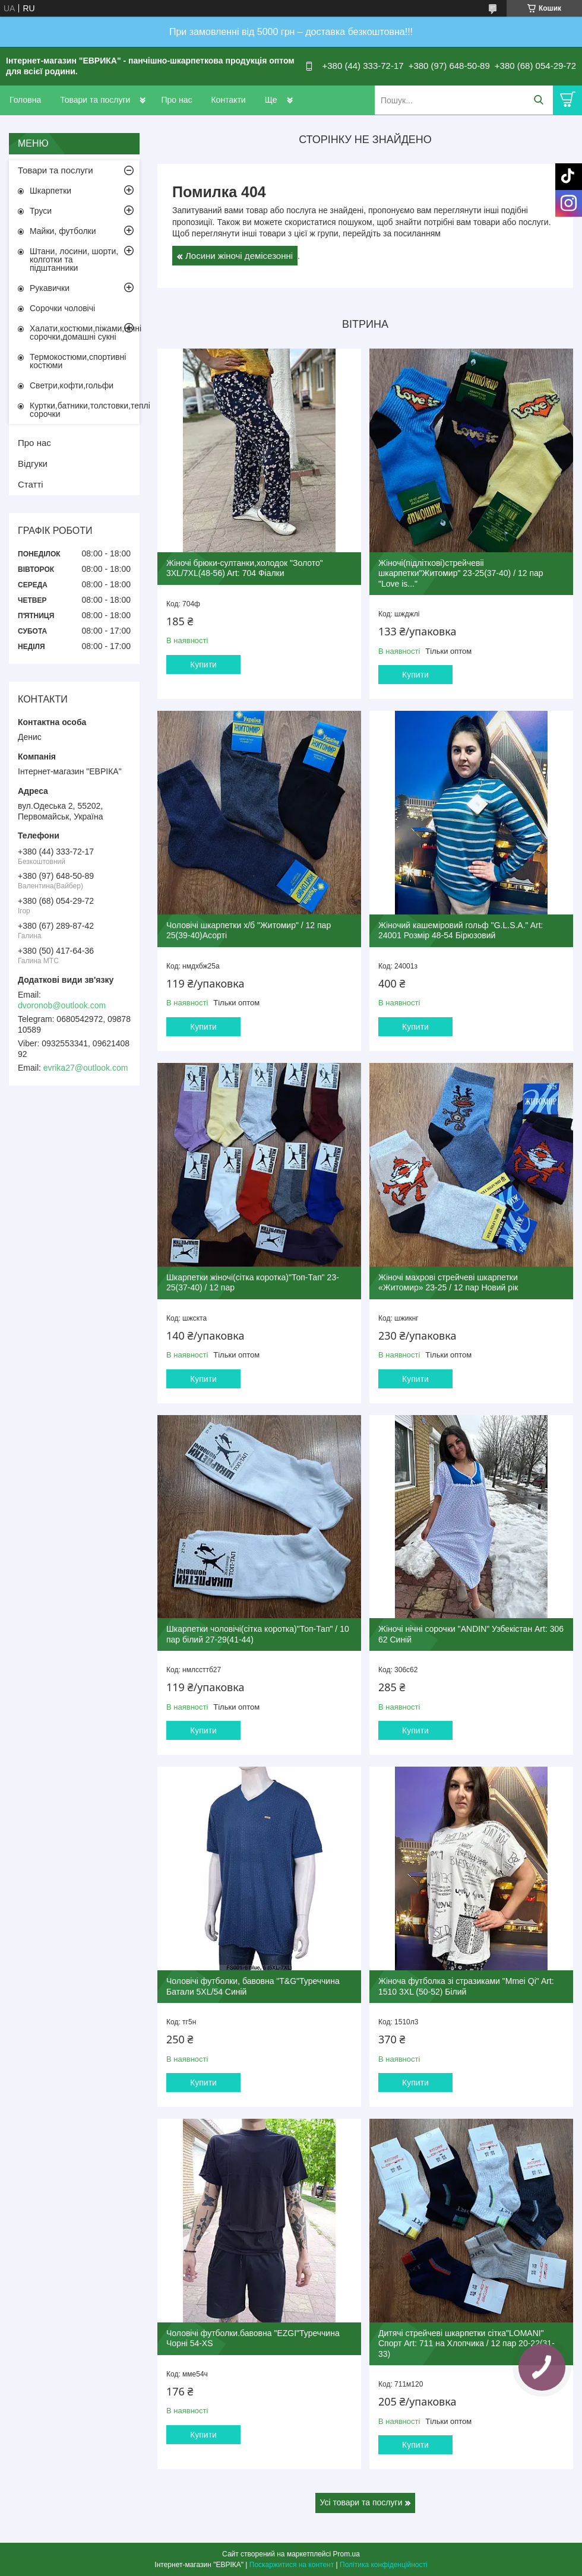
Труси (41, 211)
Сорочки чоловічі (62, 308)
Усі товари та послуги (361, 2502)
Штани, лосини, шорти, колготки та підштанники (74, 259)
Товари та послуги (95, 100)
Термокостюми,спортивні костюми (78, 361)
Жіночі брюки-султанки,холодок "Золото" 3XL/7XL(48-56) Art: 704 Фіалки (244, 568)
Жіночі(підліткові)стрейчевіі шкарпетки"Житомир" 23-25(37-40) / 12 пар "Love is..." (460, 573)
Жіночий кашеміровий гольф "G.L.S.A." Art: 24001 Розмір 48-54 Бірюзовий (460, 930)
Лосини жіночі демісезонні (239, 256)
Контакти (228, 100)
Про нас (176, 100)
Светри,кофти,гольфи (71, 385)
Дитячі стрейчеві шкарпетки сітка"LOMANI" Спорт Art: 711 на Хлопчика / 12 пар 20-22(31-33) (466, 2343)
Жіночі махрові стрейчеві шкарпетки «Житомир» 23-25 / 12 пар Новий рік (448, 1283)
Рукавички (49, 288)
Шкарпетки (50, 190)
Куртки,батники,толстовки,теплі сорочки (85, 410)
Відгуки (33, 463)
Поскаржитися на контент (291, 2565)
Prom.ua (346, 2554)
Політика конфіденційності (384, 2565)
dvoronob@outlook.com (62, 1005)
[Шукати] (538, 100)
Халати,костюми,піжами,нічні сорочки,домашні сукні (85, 332)
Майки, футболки (63, 231)
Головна (25, 100)
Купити (203, 664)
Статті (30, 484)
